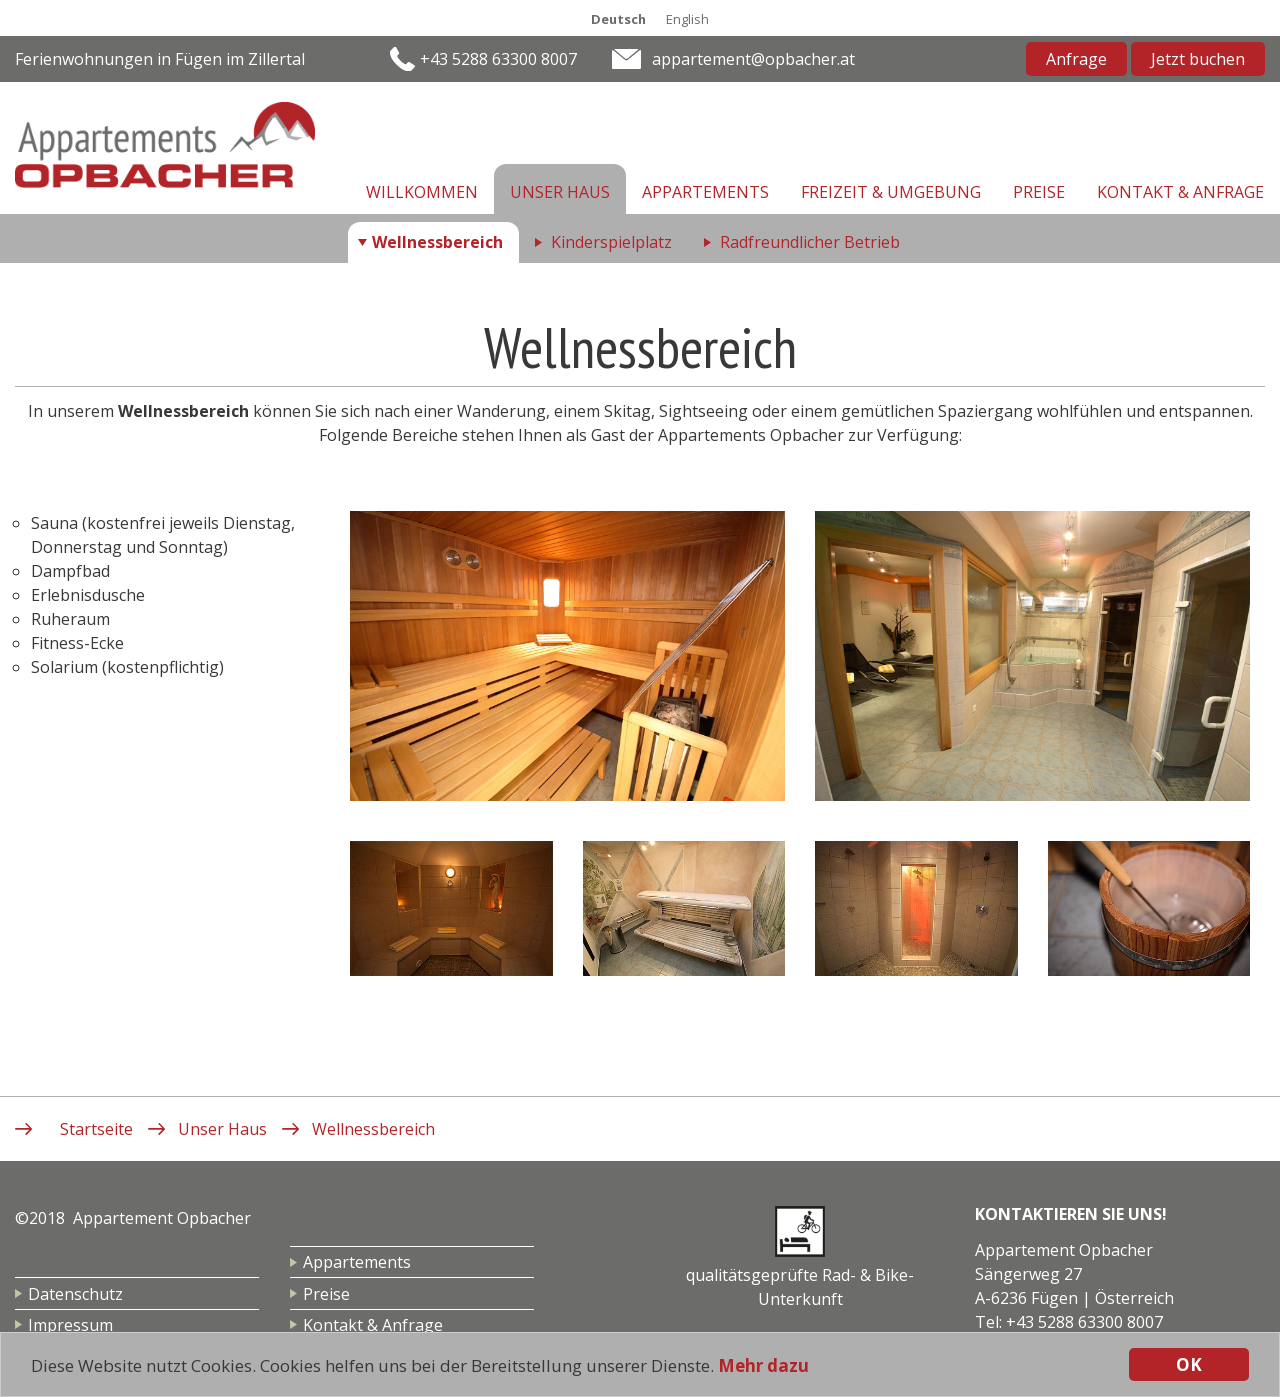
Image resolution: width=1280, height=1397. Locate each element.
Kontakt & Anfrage (1180, 192)
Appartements (705, 192)
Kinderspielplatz (611, 242)
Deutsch (618, 19)
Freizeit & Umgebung (891, 192)
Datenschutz (75, 1294)
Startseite (96, 1129)
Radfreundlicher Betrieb (810, 242)
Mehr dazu (763, 1365)
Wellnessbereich (437, 242)
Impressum (70, 1325)
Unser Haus (560, 192)
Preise (1039, 192)
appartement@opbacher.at (753, 59)
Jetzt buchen (1198, 59)
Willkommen (422, 192)
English (687, 19)
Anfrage (1076, 59)
